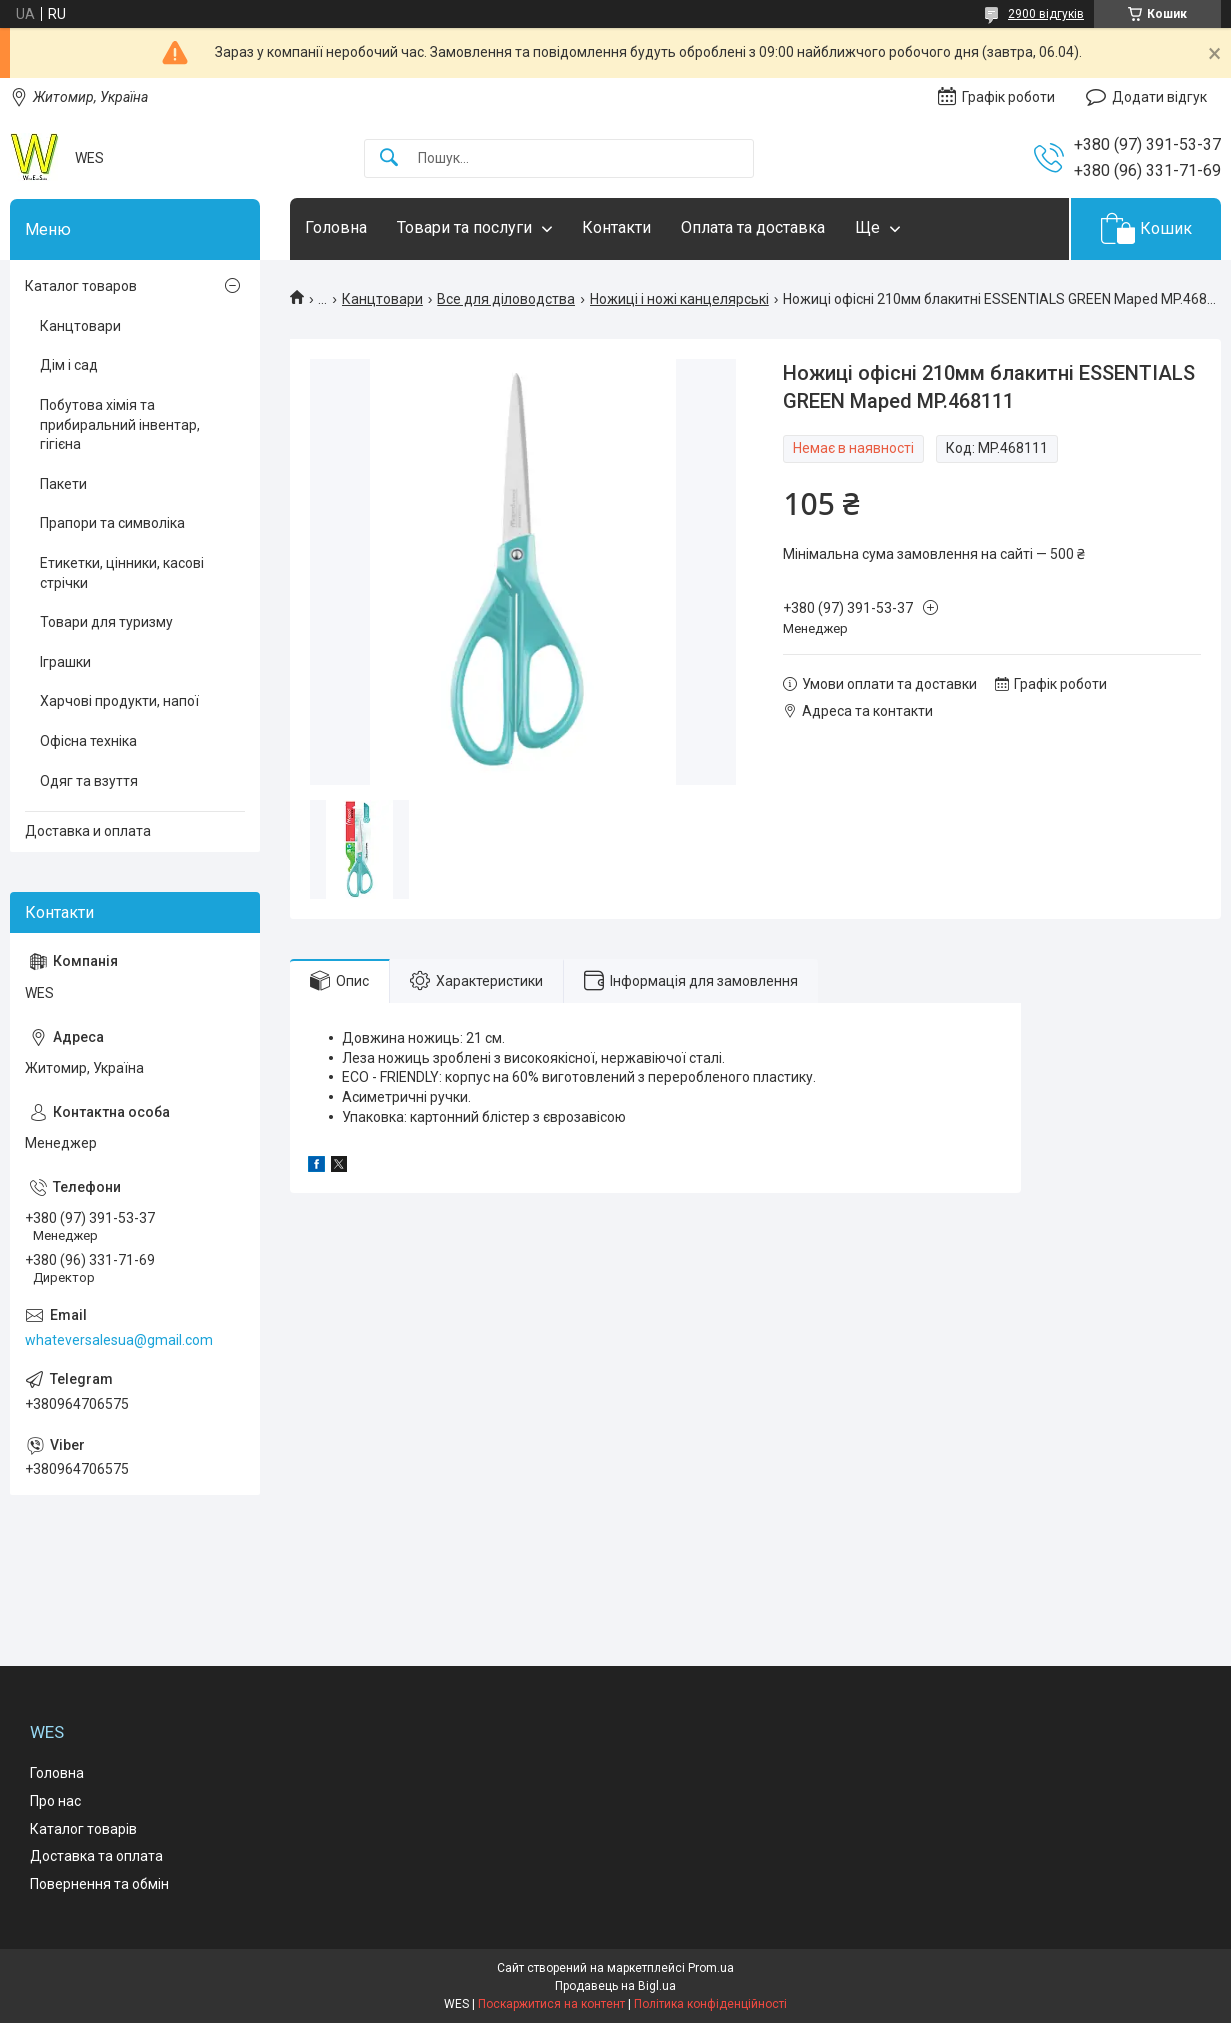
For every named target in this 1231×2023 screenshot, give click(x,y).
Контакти (616, 227)
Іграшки (65, 662)
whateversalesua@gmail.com (119, 1340)
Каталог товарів (83, 1829)
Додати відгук (1159, 97)
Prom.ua (711, 1968)
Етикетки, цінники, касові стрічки (122, 573)
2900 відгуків (1046, 14)
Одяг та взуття (89, 781)
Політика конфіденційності (710, 2004)
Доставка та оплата (96, 1856)
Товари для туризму (106, 622)
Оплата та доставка (753, 227)
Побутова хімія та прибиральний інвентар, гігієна (120, 424)
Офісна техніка (88, 741)
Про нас (55, 1801)
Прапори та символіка (112, 523)
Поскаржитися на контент (551, 2004)
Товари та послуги (464, 227)
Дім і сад (69, 365)
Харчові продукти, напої (119, 701)
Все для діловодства (506, 299)
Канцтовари (382, 299)
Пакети (63, 484)
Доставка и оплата (88, 831)
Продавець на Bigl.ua (615, 1986)
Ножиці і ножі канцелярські (679, 299)
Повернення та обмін (99, 1884)
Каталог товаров (81, 286)
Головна (336, 227)
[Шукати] (389, 158)
